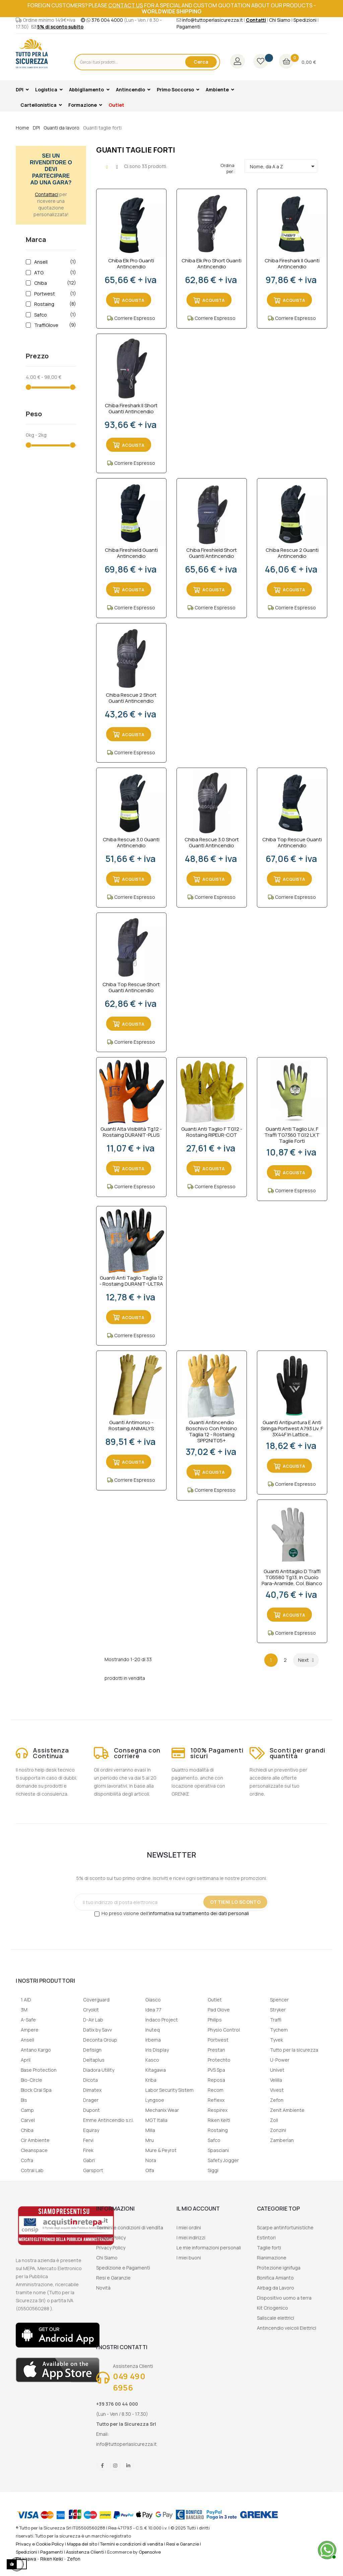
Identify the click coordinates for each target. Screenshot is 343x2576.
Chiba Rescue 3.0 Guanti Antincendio (131, 843)
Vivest (277, 2090)
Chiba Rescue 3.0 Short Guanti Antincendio (212, 843)
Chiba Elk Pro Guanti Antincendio (131, 264)
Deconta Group (100, 2040)
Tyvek (276, 2040)
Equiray (91, 2130)
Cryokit (91, 2009)
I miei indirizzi (191, 2237)
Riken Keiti (219, 2120)
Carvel (28, 2120)
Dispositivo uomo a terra (284, 2298)
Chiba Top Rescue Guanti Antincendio (292, 843)
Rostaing (54, 304)
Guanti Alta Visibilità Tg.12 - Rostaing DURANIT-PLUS (131, 1132)
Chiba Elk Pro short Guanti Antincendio (212, 264)
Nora (150, 2160)
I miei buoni (189, 2257)
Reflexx (216, 2100)
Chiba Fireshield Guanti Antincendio (131, 553)
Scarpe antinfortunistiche (285, 2227)
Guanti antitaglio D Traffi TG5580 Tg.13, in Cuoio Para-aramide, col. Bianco (292, 1577)
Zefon (276, 2100)
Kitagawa (155, 2070)
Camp (27, 2110)
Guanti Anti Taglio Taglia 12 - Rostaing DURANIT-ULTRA (131, 1281)
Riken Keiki (51, 2559)
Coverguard (96, 1999)
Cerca (201, 62)
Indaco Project (161, 2019)
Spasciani (218, 2150)
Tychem (279, 2030)
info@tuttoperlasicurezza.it (212, 20)
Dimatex (92, 2090)
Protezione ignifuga (278, 2267)
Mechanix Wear (162, 2110)
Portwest (54, 294)
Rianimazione (271, 2257)
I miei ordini (189, 2227)
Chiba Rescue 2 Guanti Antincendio (292, 553)
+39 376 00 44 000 (117, 2404)
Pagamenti (188, 26)
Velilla (276, 2080)
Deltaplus (94, 2060)
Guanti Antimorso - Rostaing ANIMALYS (131, 1426)
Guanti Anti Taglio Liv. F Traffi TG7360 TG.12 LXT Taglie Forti (292, 1135)
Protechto (219, 2060)
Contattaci (46, 194)
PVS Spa (216, 2070)
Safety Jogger (223, 2160)
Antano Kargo (36, 2050)
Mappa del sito (82, 2544)
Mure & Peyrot (161, 2150)
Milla (150, 2130)
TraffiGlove (54, 325)
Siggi (213, 2170)
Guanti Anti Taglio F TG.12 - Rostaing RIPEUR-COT (211, 1132)
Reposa (216, 2080)
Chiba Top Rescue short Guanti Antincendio (131, 987)
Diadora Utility (98, 2070)
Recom (215, 2090)
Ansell (54, 262)
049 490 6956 (129, 2382)
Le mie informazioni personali (209, 2247)
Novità (103, 2288)
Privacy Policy (110, 2247)
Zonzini (278, 2130)
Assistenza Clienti (85, 2552)
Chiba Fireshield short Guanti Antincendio (211, 553)
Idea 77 (153, 2009)
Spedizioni (305, 20)
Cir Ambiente (35, 2140)
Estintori (266, 2237)
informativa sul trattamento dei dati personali (199, 1913)
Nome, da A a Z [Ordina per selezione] (283, 166)
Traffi (275, 2019)
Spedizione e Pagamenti (123, 2267)
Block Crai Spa (36, 2090)
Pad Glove (219, 2009)
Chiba (54, 283)
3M (24, 2009)
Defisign (92, 2050)
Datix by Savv (97, 2030)
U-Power (279, 2060)
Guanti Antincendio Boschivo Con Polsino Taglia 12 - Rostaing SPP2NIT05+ (211, 1432)
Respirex (217, 2110)
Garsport (93, 2170)
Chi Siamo (279, 20)
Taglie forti (269, 2247)
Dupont (91, 2110)
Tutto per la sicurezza (294, 2050)
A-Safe (28, 2019)
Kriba (150, 2080)
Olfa (149, 2170)
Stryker (278, 2009)
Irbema (153, 2040)
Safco (54, 315)
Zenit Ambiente (287, 2110)
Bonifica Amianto (275, 2277)
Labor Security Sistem (169, 2090)
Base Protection (39, 2070)
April (25, 2060)
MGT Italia (156, 2120)
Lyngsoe (154, 2100)
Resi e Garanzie (113, 2277)
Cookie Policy (111, 2237)
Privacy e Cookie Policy (40, 2544)
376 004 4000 (107, 20)
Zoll (274, 2120)
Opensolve (150, 2552)
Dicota (90, 2080)
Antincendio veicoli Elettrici (286, 2328)
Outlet (215, 1999)
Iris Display (157, 2050)
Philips (215, 2019)
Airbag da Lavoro (275, 2288)
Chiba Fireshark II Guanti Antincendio (292, 264)
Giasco (153, 1999)
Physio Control (224, 2030)
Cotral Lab (32, 2170)
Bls (24, 2100)
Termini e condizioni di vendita (129, 2227)
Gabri (89, 2160)
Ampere (30, 2030)
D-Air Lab (93, 2019)
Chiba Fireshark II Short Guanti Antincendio (131, 409)
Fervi (88, 2140)
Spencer (279, 1999)
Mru (149, 2140)
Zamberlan (282, 2140)
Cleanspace (34, 2150)
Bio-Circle (31, 2080)
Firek (88, 2150)
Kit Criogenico (272, 2308)
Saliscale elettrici (275, 2318)
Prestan (216, 2050)
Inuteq (152, 2030)
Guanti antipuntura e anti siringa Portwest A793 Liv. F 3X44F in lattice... (292, 1429)
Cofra (27, 2160)
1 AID (26, 1999)
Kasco (152, 2060)
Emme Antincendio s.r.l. (108, 2120)
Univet (277, 2070)
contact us (125, 5)
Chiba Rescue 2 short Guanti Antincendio (131, 698)
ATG (54, 273)
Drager (90, 2100)
